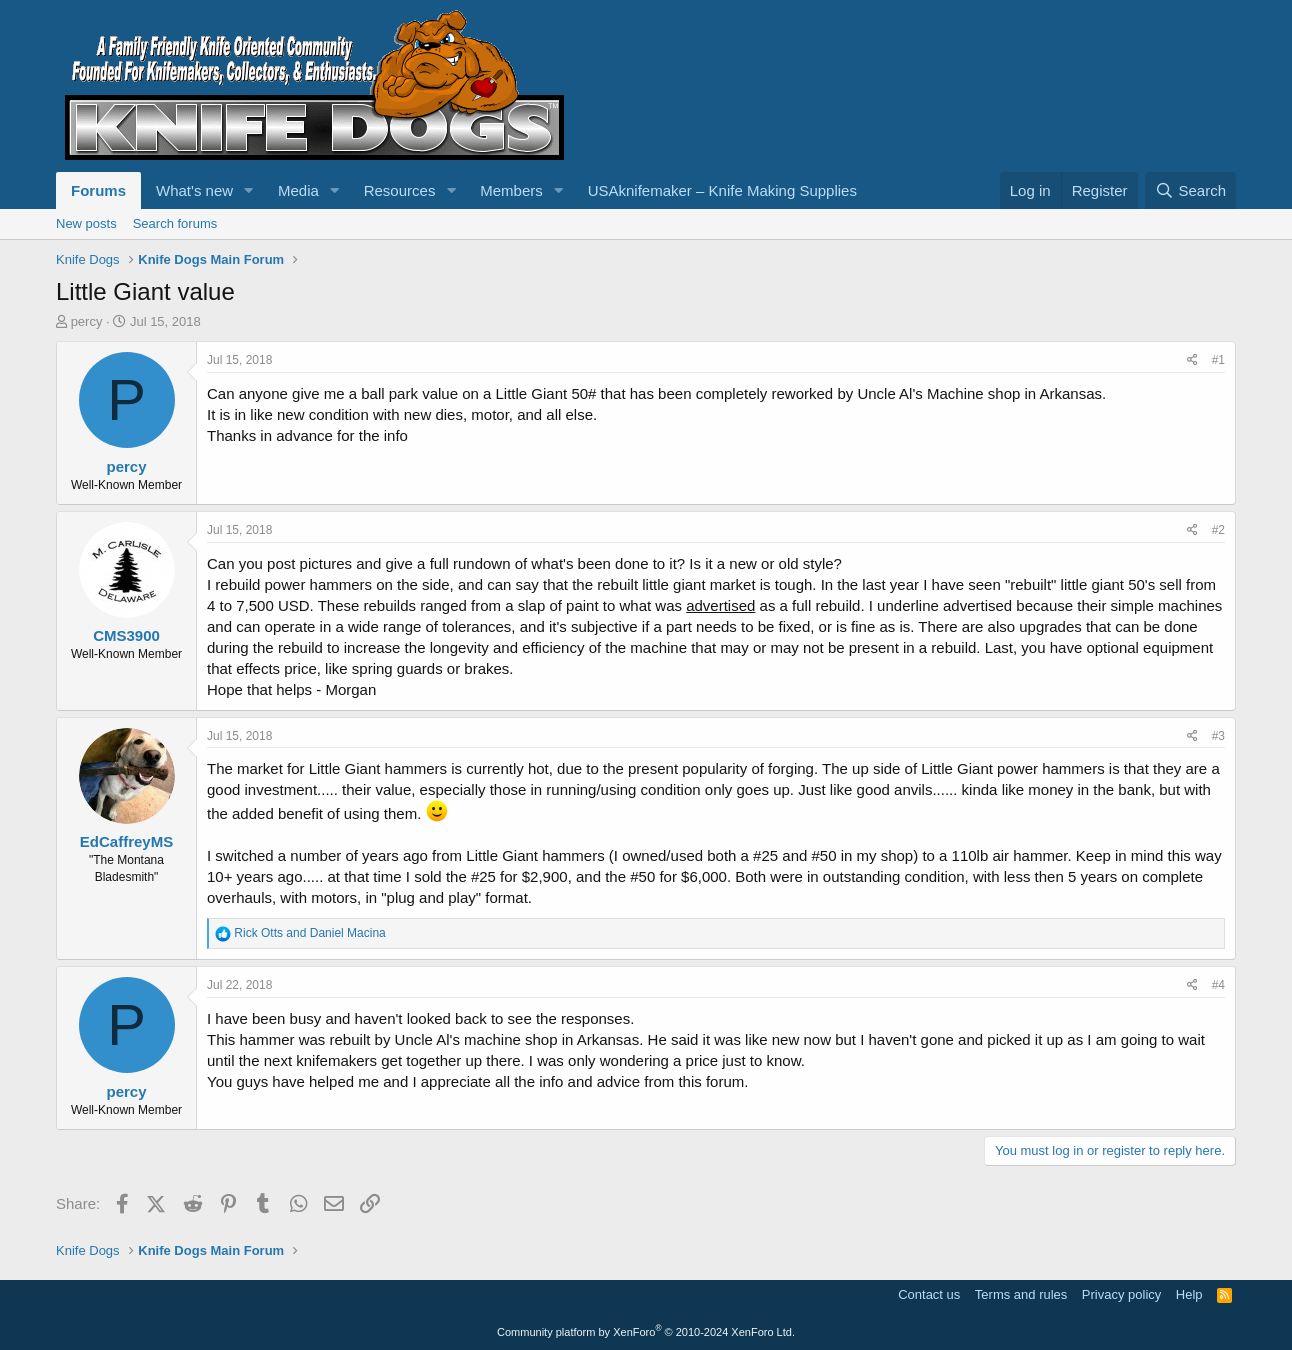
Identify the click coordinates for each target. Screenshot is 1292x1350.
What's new (194, 190)
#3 (1218, 736)
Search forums (175, 223)
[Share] (1192, 360)
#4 (1218, 985)
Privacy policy (1121, 1294)
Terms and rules (1021, 1294)
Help (1189, 1294)
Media (298, 190)
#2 (1218, 530)
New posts (86, 223)
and (309, 933)
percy (87, 321)
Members (511, 190)
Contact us (929, 1294)
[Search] (1190, 190)
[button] (249, 190)
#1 (1218, 360)
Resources (400, 190)
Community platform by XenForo (646, 1332)
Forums (98, 190)
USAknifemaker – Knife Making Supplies (722, 190)
